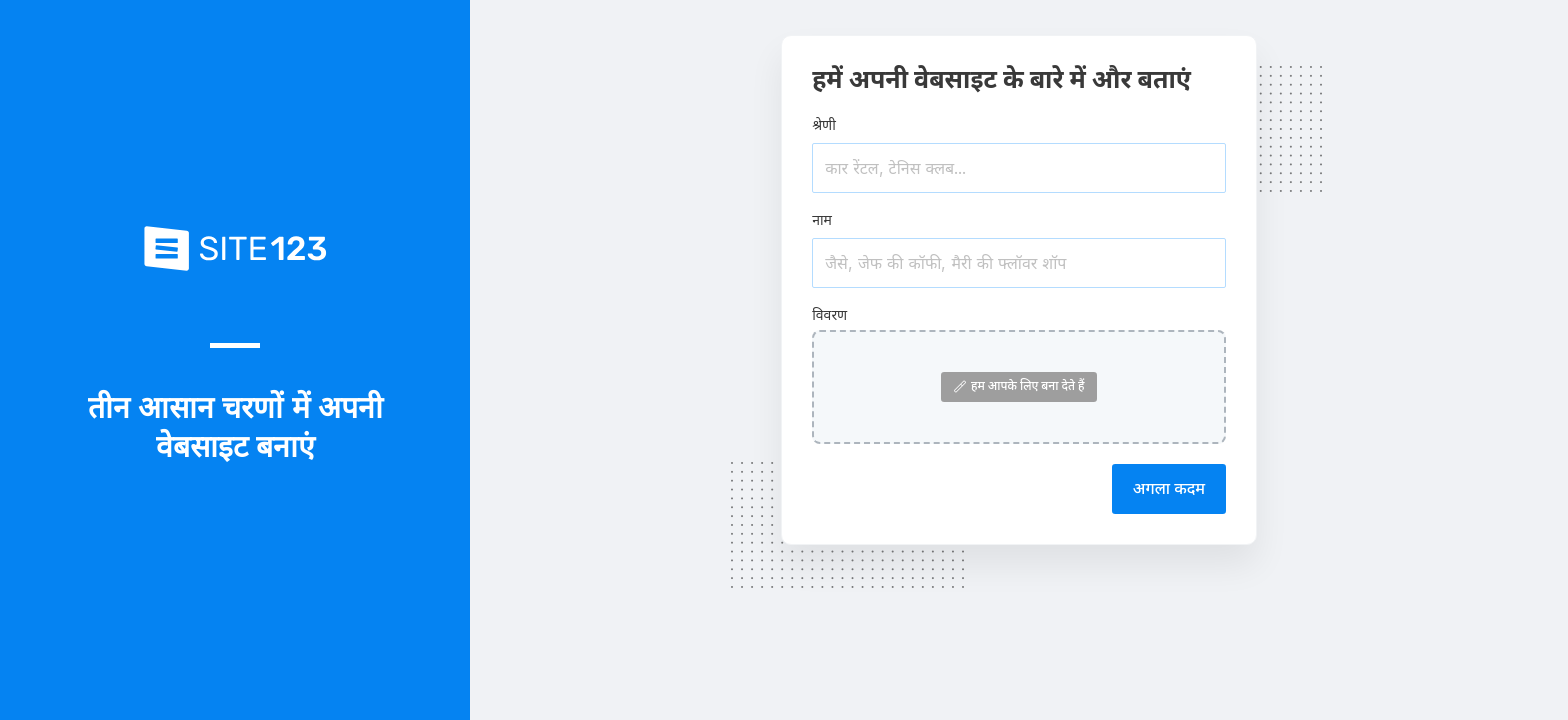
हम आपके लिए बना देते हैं (1019, 385)
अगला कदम (1169, 488)
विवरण (829, 314)
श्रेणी (824, 124)
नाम (822, 219)
